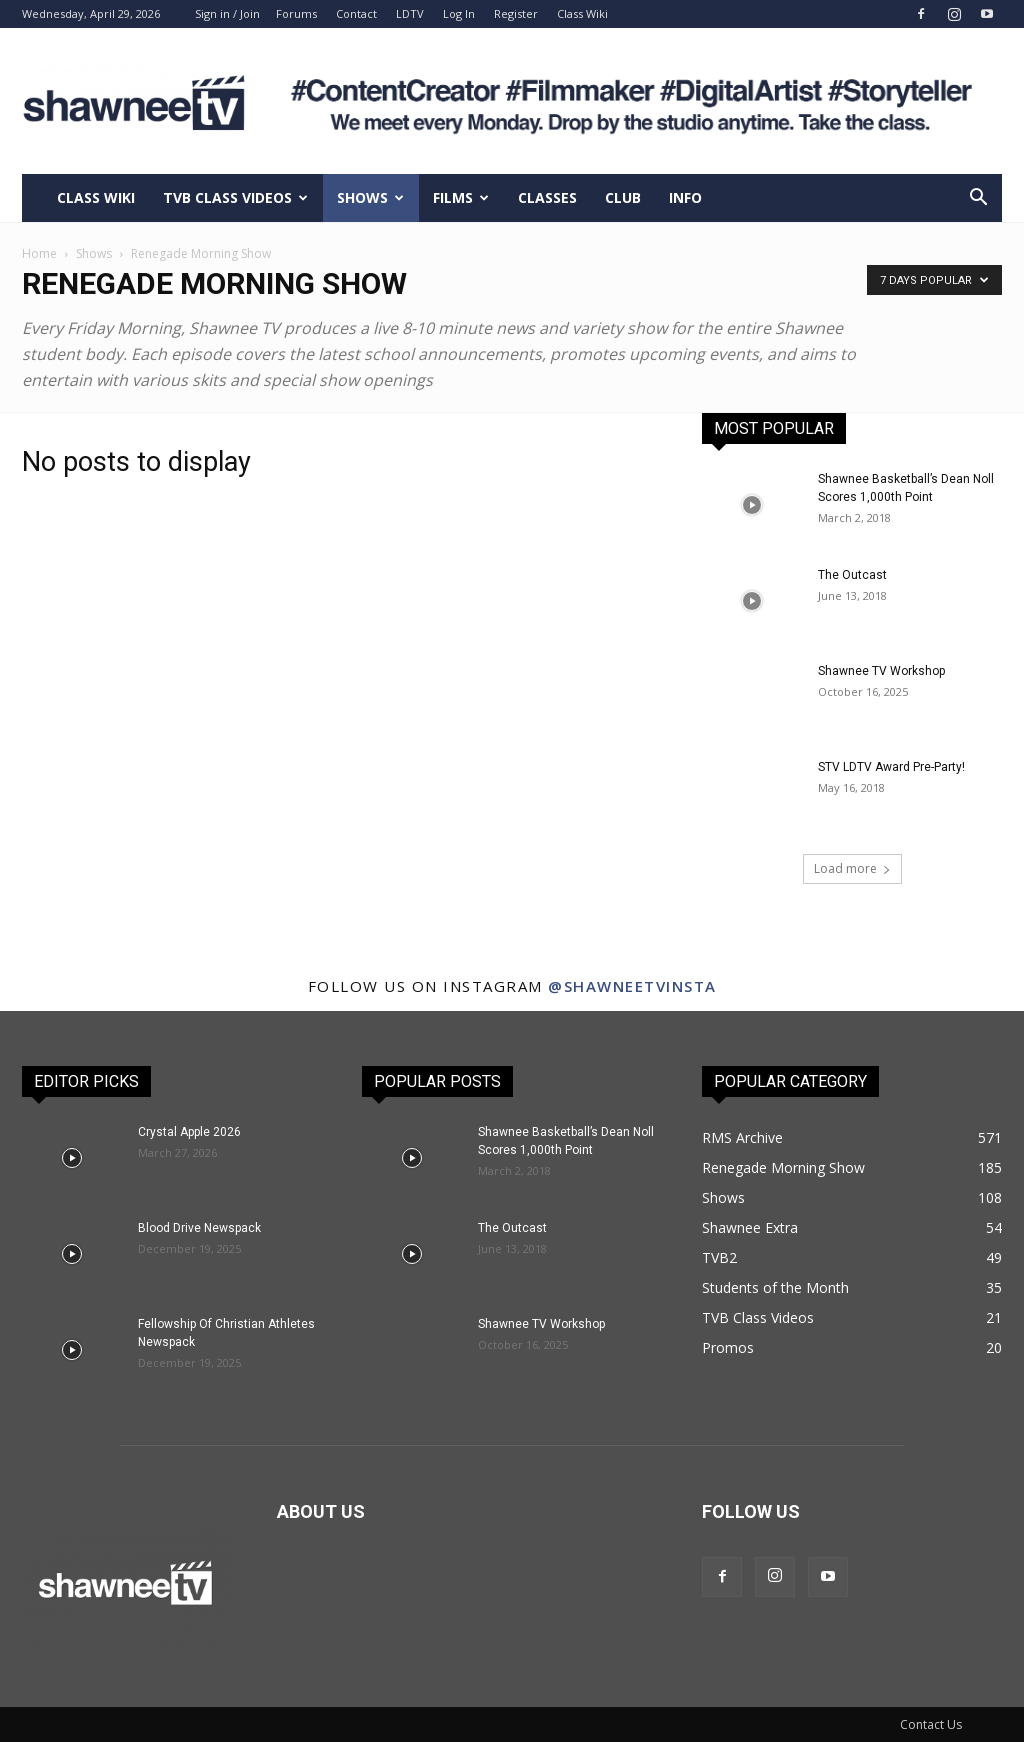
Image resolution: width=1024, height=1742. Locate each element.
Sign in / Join (227, 13)
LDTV (410, 13)
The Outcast (852, 575)
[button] (978, 199)
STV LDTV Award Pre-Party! (891, 767)
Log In (459, 13)
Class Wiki (582, 13)
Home (39, 253)
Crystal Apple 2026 (189, 1132)
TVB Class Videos (235, 197)
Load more (852, 868)
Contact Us (931, 1724)
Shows (370, 197)
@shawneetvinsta (632, 986)
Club (623, 197)
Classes (547, 197)
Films (461, 197)
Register (516, 13)
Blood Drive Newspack (199, 1228)
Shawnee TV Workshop (881, 671)
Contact (356, 13)
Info (685, 197)
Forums (296, 13)
